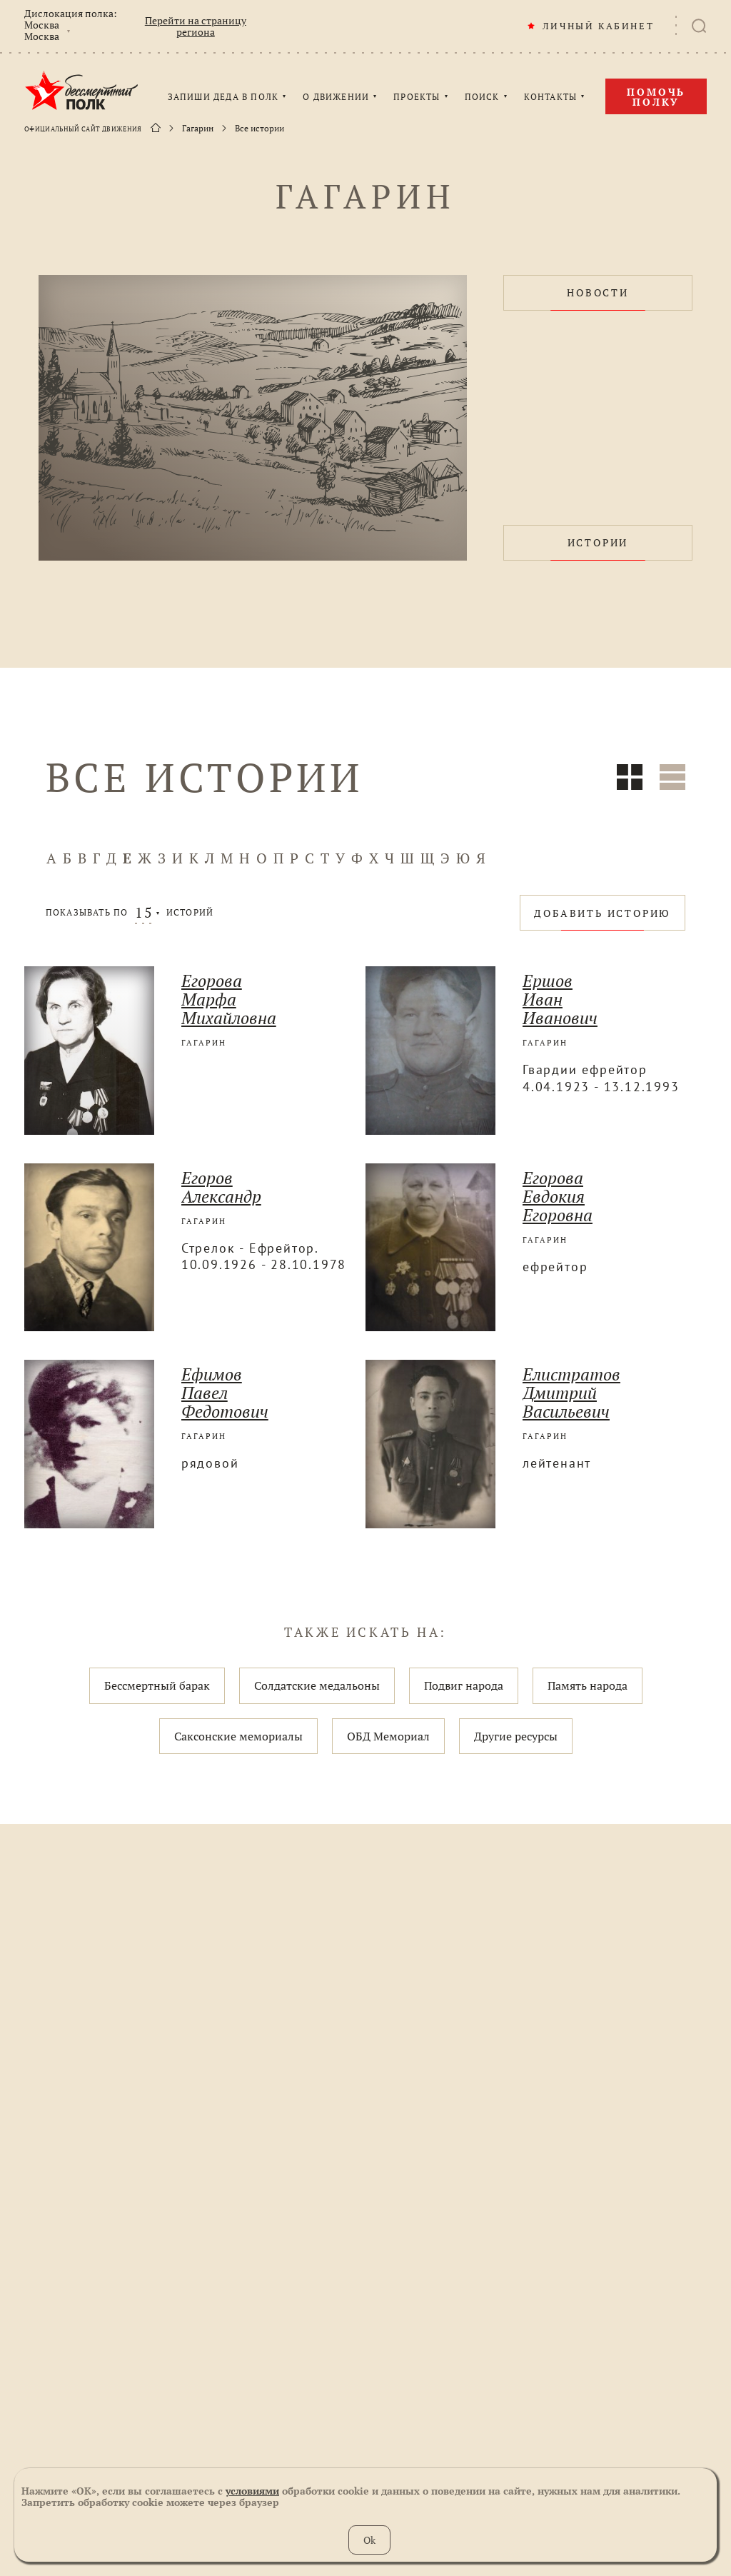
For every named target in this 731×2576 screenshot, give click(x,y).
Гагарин (197, 129)
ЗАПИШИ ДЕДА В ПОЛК (223, 97)
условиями (252, 2490)
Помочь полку (656, 97)
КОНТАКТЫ (551, 97)
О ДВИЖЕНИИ (336, 97)
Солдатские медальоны (317, 1685)
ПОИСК (482, 97)
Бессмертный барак (157, 1685)
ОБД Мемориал (388, 1736)
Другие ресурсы (516, 1736)
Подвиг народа (463, 1685)
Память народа (587, 1685)
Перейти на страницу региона (195, 26)
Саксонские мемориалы (238, 1736)
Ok (369, 2540)
